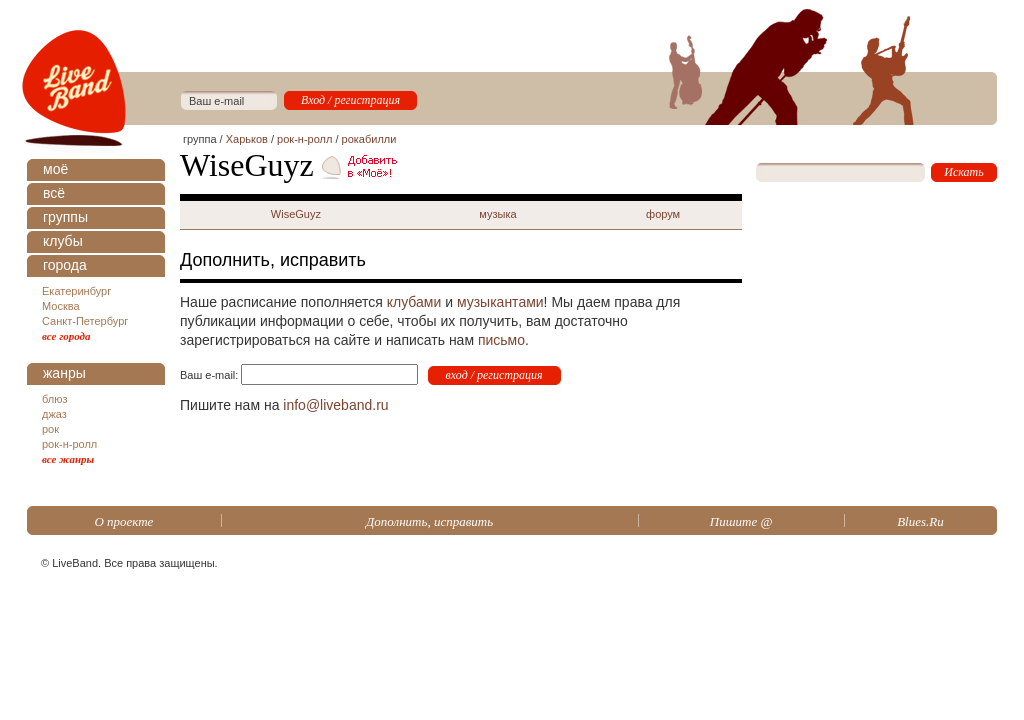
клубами (414, 302)
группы (65, 217)
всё (54, 193)
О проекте (123, 521)
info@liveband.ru (335, 405)
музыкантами (500, 302)
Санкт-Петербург (85, 321)
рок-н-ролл (69, 444)
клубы (63, 241)
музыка (497, 214)
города (65, 265)
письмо (501, 340)
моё (55, 169)
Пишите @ (741, 521)
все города (66, 336)
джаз (54, 414)
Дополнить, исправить (429, 521)
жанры (64, 373)
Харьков (247, 139)
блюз (55, 399)
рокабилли (369, 139)
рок (50, 429)
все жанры (68, 459)
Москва (61, 306)
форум (663, 214)
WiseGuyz (296, 214)
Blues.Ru (920, 521)
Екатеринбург (76, 291)
